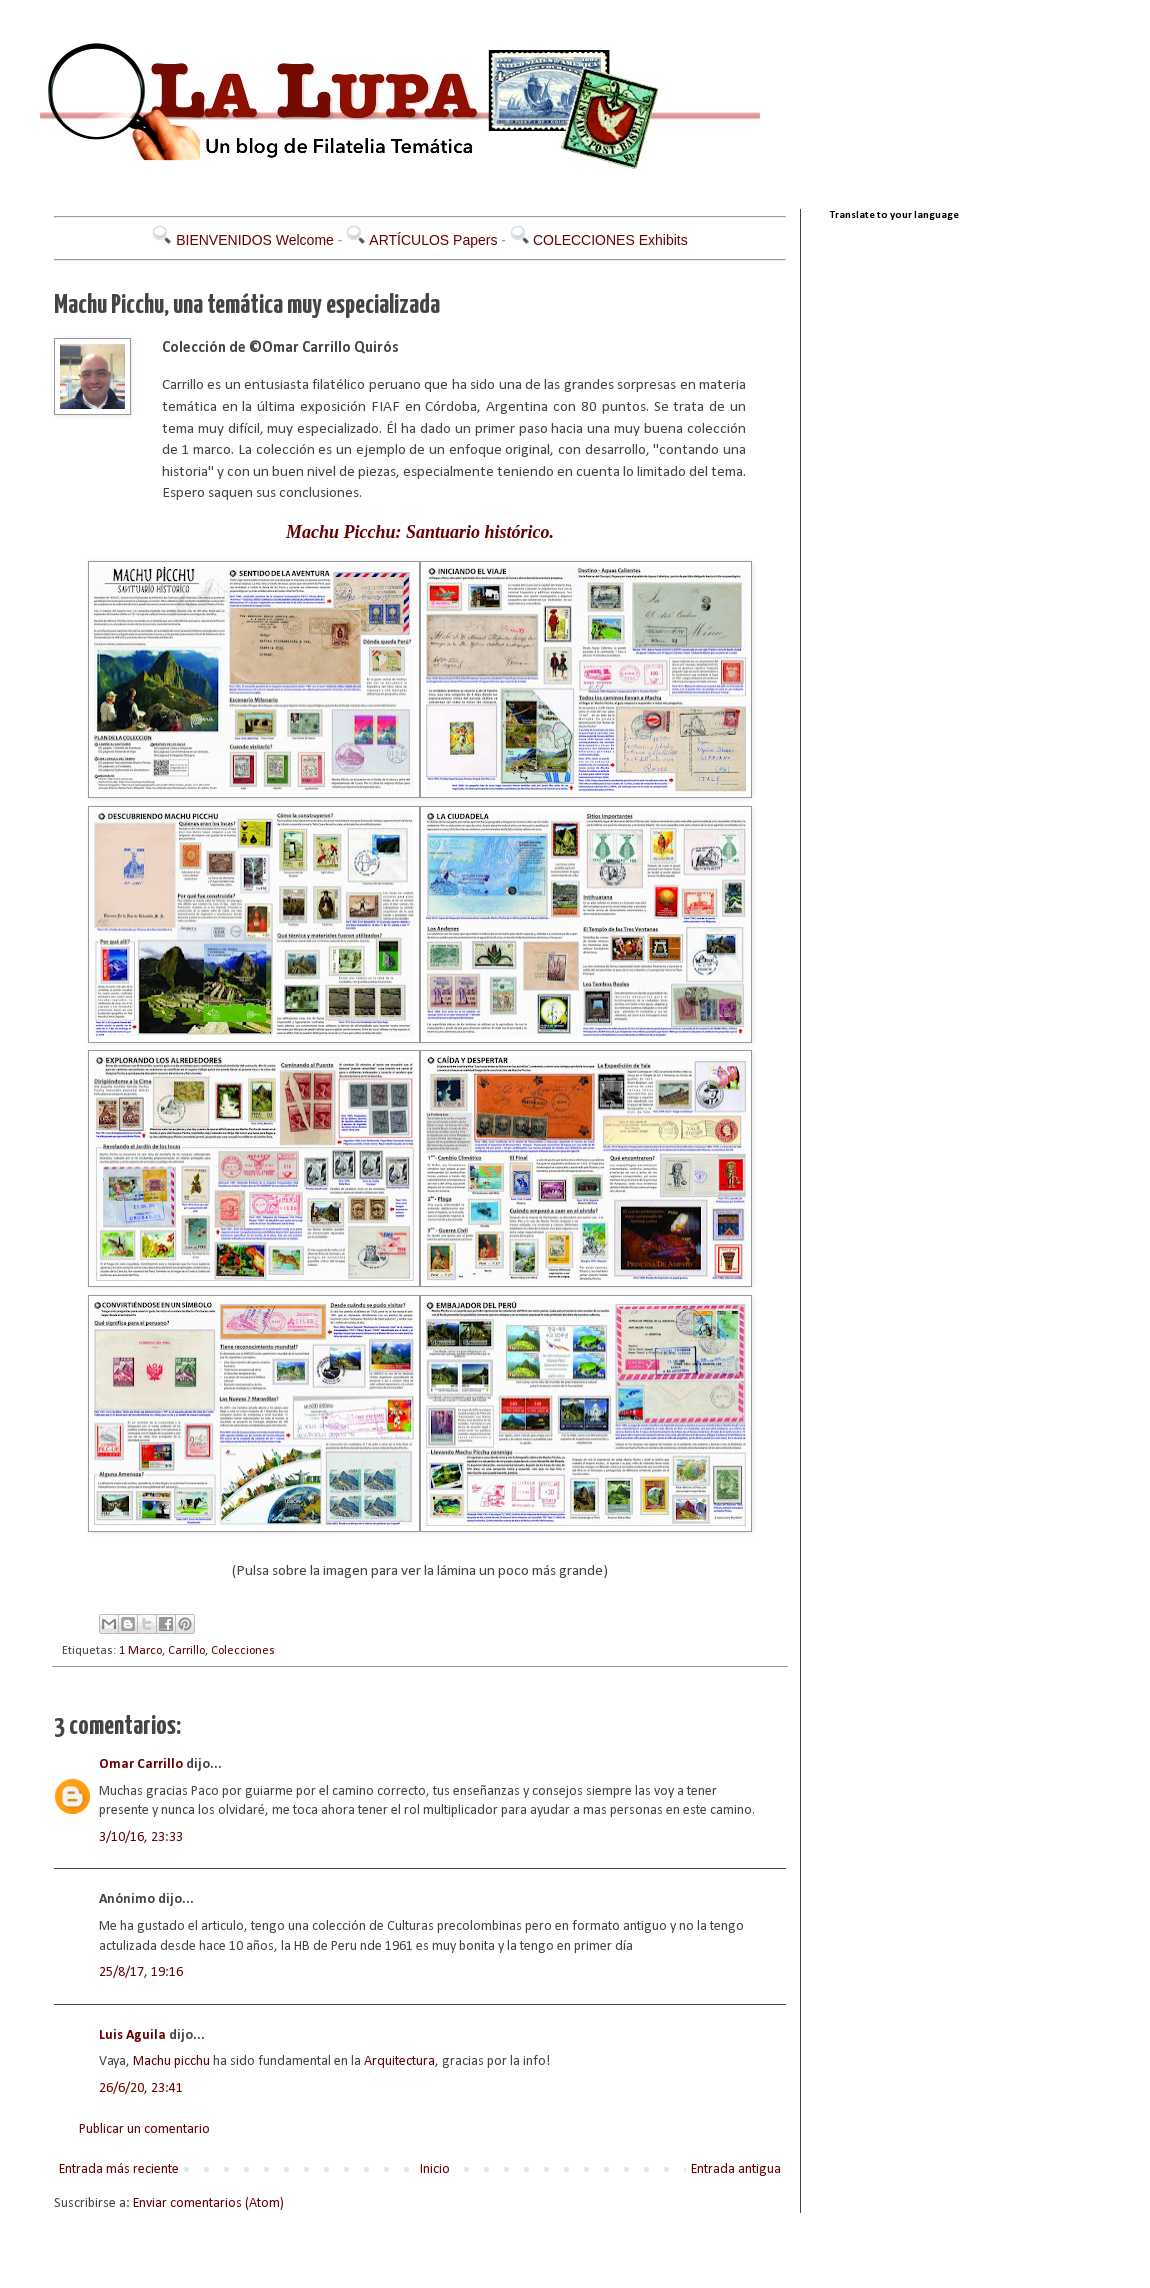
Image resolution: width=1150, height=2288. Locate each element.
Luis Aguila (132, 2035)
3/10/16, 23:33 (141, 1837)
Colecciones (243, 1651)
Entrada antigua (736, 2169)
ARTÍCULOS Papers (433, 240)
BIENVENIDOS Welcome (255, 240)
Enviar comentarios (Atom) (208, 2203)
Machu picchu (171, 2061)
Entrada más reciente (119, 2169)
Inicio (435, 2169)
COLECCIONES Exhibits (610, 240)
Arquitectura (399, 2061)
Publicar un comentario (144, 2129)
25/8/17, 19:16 (141, 1972)
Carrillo (186, 1651)
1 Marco (140, 1651)
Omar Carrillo (141, 1764)
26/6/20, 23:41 (141, 2088)
